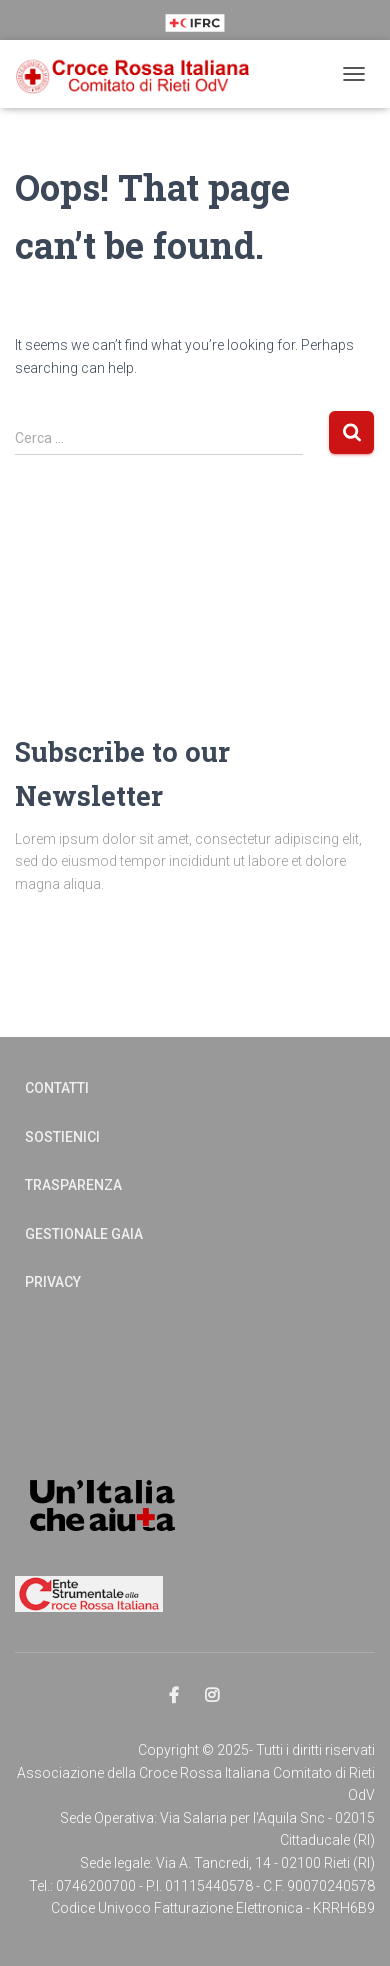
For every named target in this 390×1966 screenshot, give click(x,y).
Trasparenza (73, 1185)
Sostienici (62, 1137)
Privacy (53, 1282)
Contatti (57, 1088)
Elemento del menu (175, 1696)
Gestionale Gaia (84, 1234)
